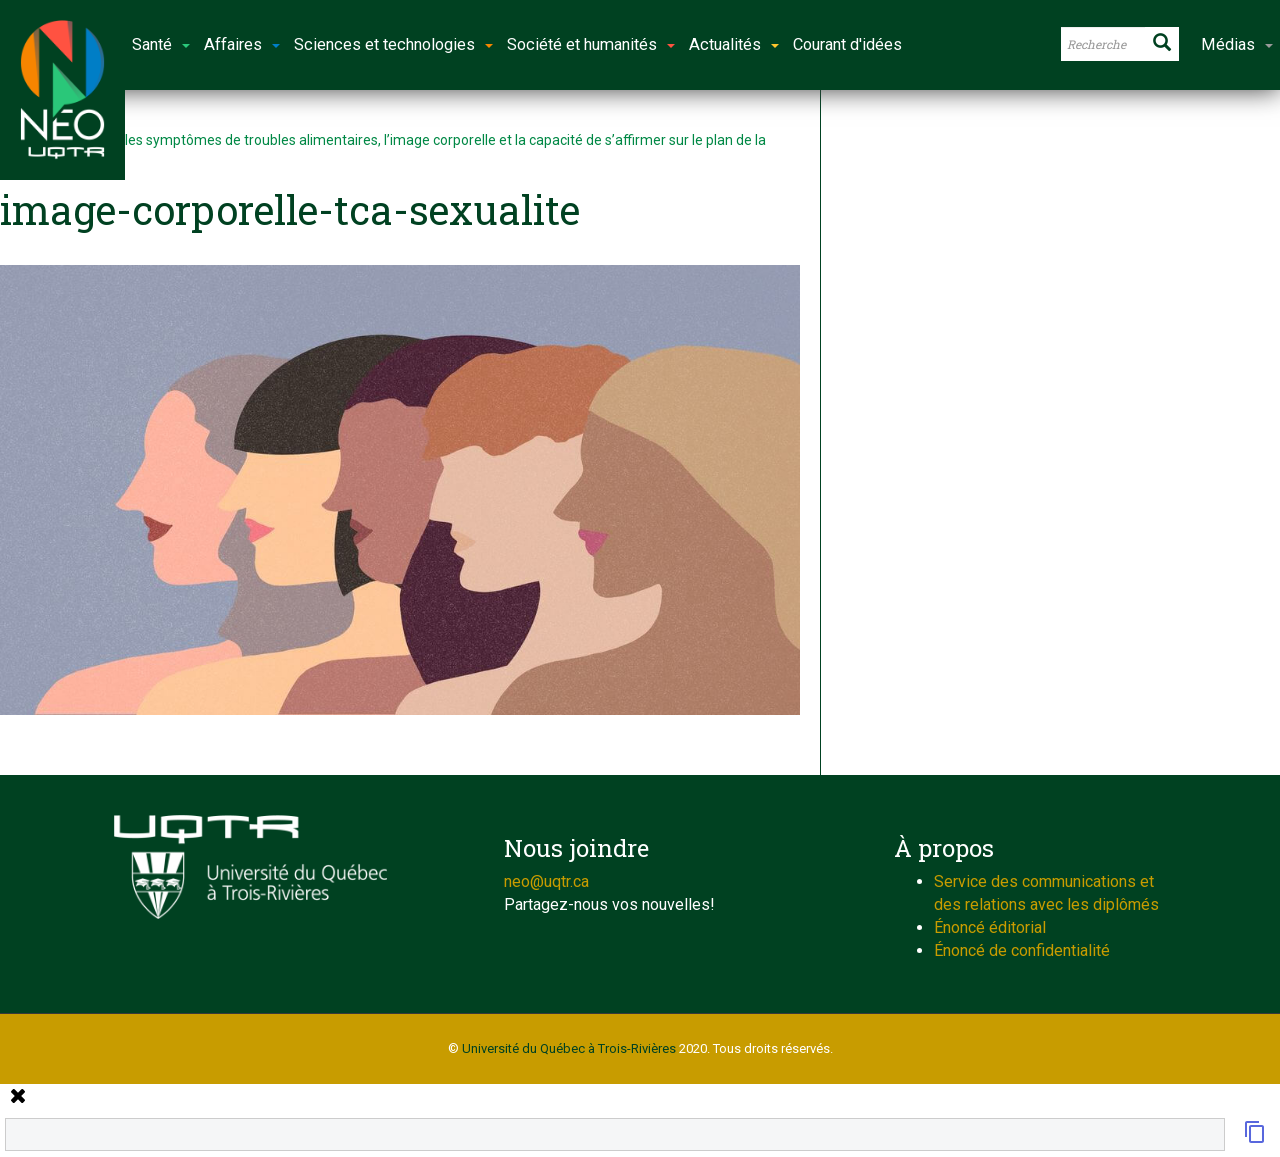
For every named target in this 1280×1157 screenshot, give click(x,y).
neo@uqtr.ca (546, 881)
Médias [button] (1237, 44)
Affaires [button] (242, 44)
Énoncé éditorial (990, 927)
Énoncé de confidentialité (1022, 950)
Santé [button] (161, 44)
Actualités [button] (734, 44)
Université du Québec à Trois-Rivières (569, 1048)
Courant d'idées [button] (847, 44)
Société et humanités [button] (591, 44)
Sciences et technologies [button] (393, 44)
